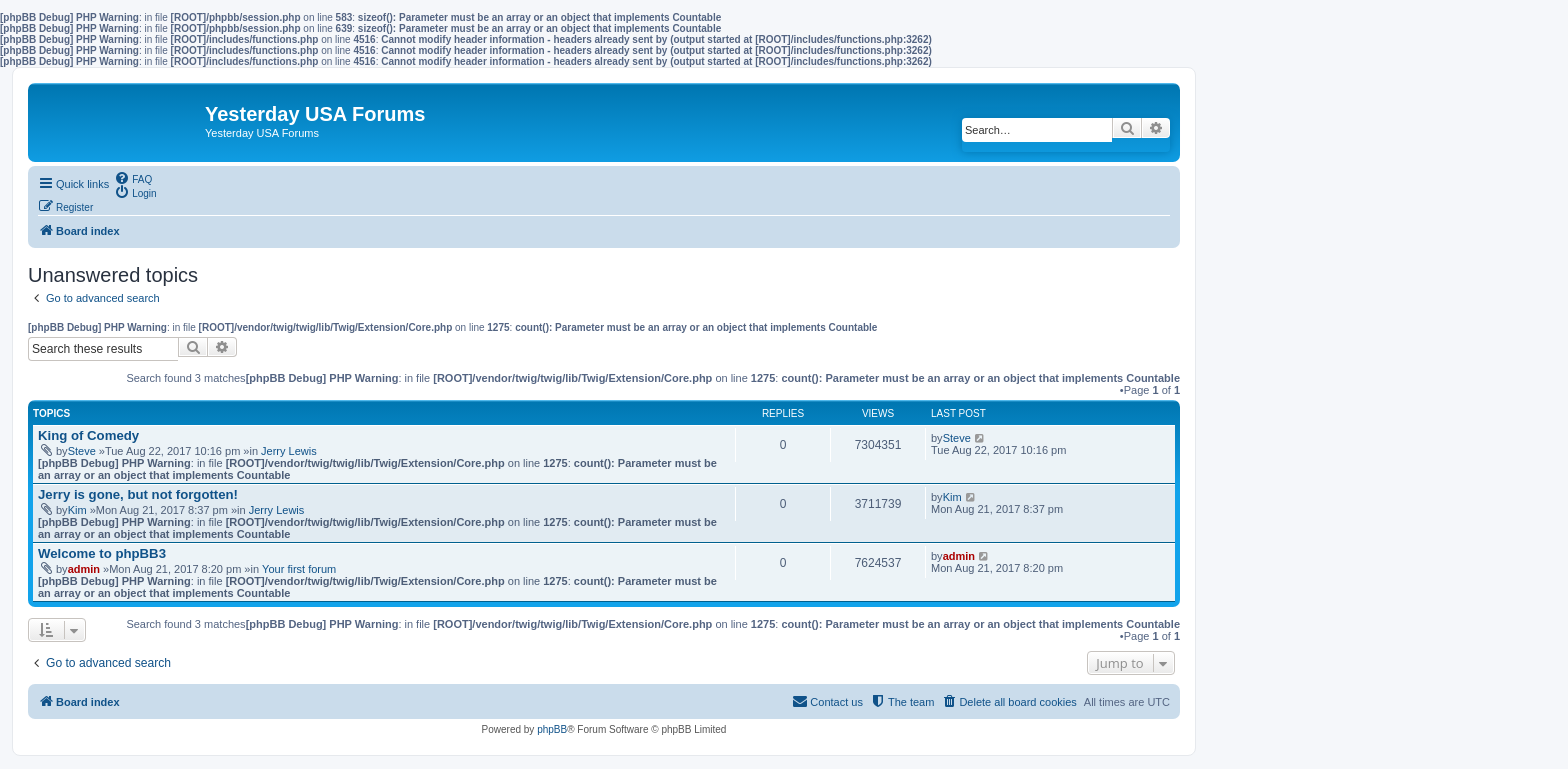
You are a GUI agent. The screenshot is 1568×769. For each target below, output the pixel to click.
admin (84, 569)
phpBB (552, 729)
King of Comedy (88, 435)
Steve (82, 451)
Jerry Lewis (289, 451)
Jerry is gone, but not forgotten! (138, 494)
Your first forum (299, 569)
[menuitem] (133, 178)
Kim (77, 510)
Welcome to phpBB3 (102, 553)
